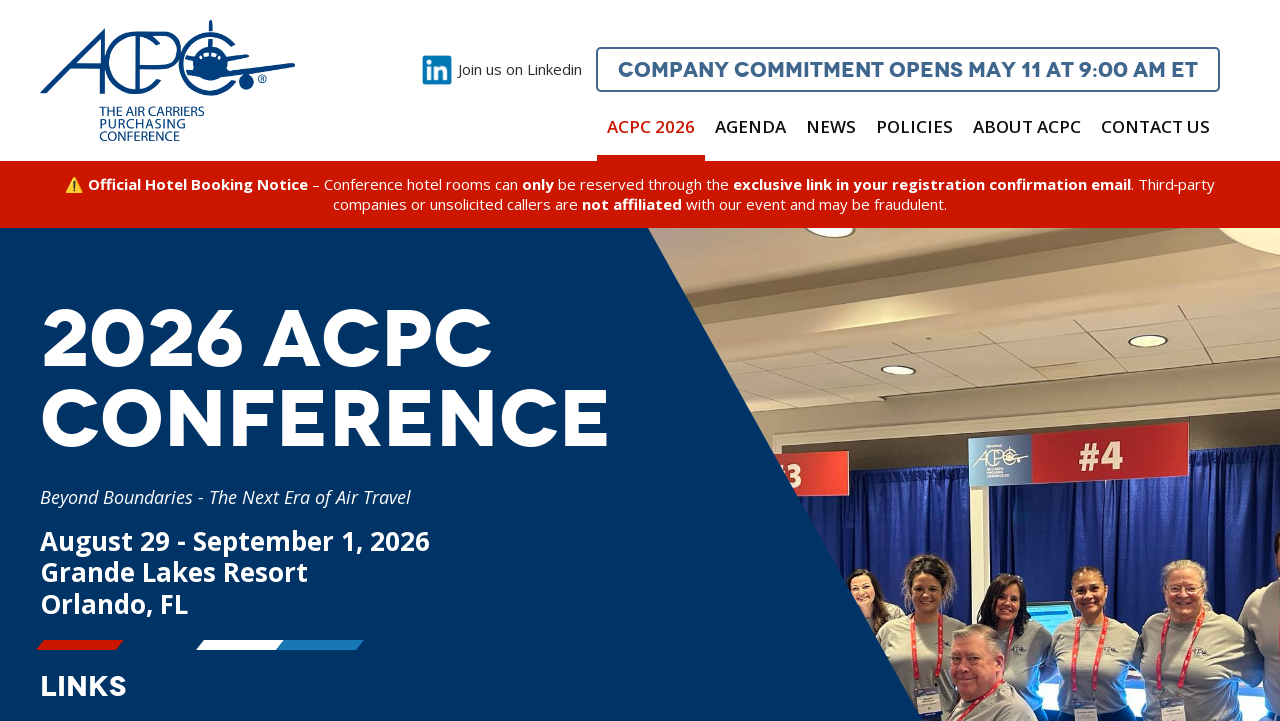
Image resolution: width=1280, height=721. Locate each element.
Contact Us (1155, 126)
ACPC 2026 (651, 126)
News (831, 126)
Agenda (750, 126)
